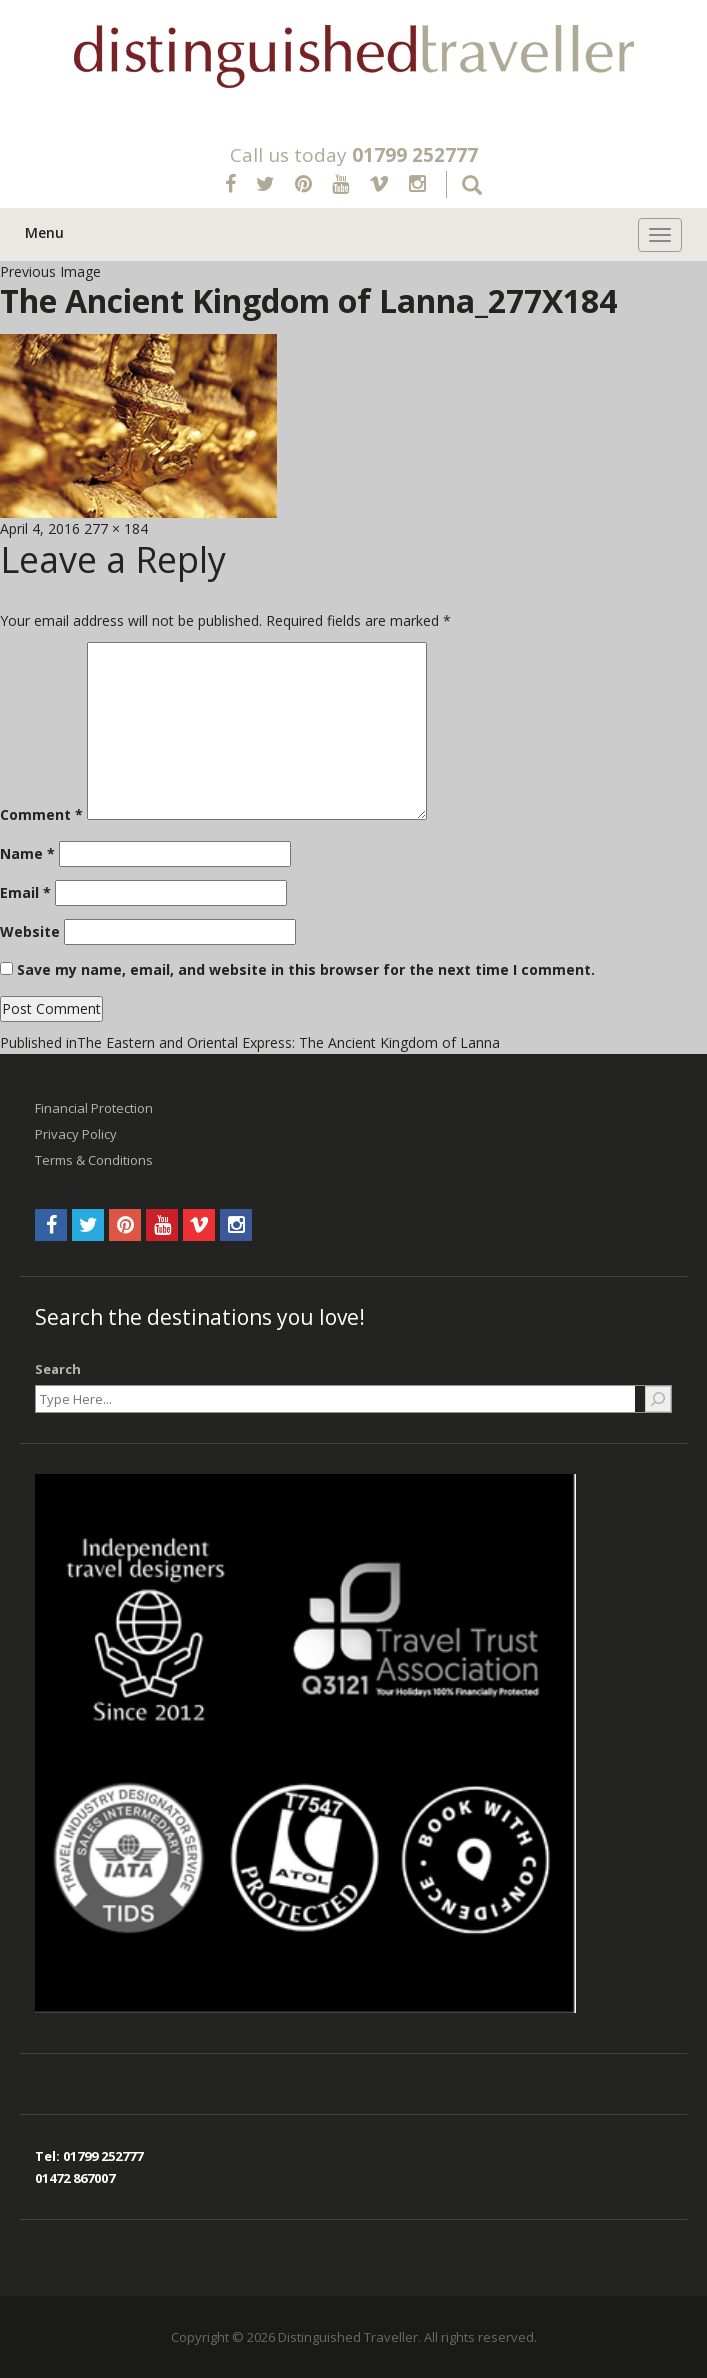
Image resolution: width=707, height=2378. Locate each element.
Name (27, 853)
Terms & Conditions (94, 1160)
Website (30, 931)
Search (58, 1369)
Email (25, 892)
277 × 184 (116, 528)
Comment (41, 814)
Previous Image (50, 271)
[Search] (658, 1399)
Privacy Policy (76, 1134)
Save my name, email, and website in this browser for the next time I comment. (306, 969)
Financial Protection (94, 1108)
